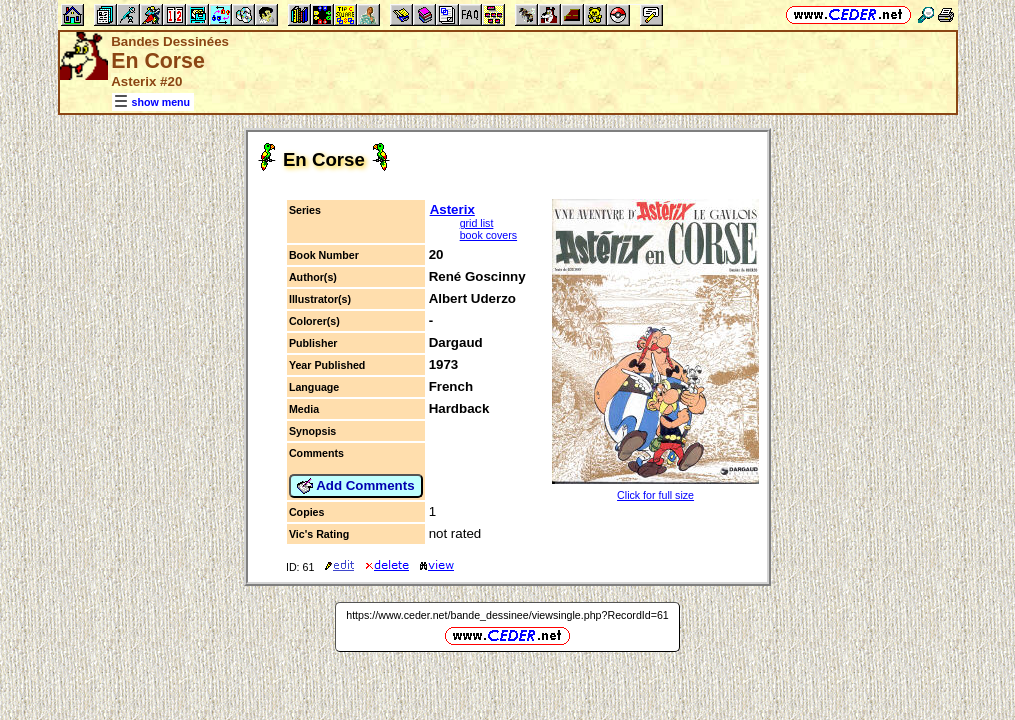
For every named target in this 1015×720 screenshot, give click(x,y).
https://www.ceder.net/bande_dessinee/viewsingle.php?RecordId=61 (507, 615)
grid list (477, 223)
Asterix (452, 209)
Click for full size (655, 495)
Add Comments (356, 486)
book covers (488, 235)
